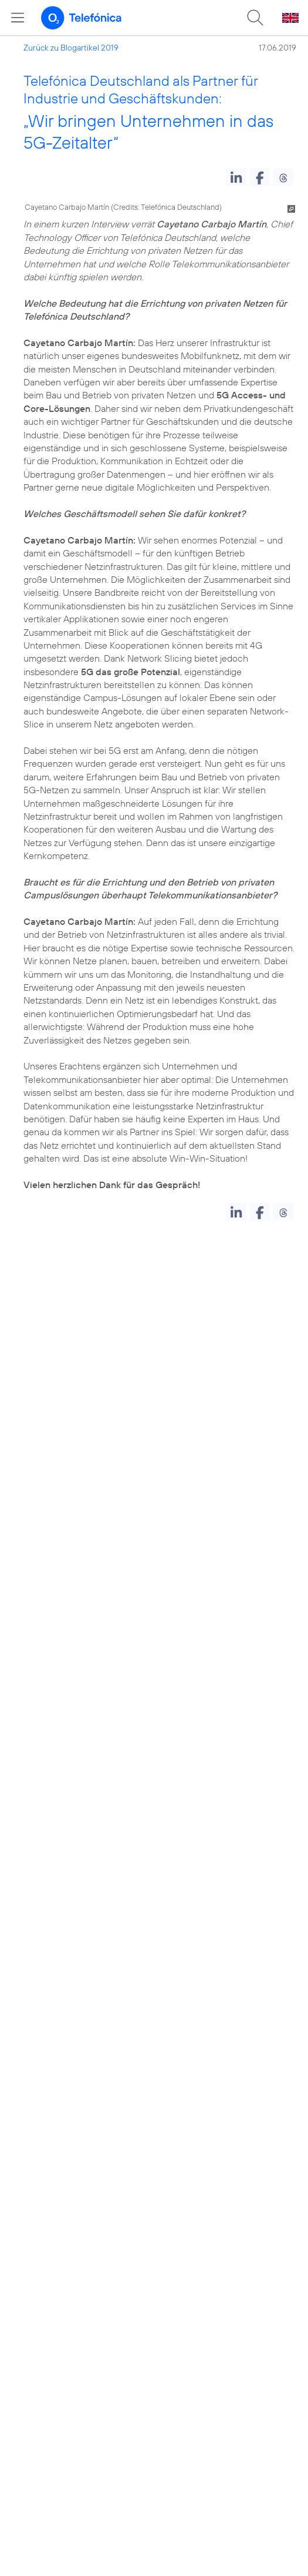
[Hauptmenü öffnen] (17, 17)
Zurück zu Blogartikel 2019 (71, 47)
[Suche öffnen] (255, 17)
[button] (236, 177)
